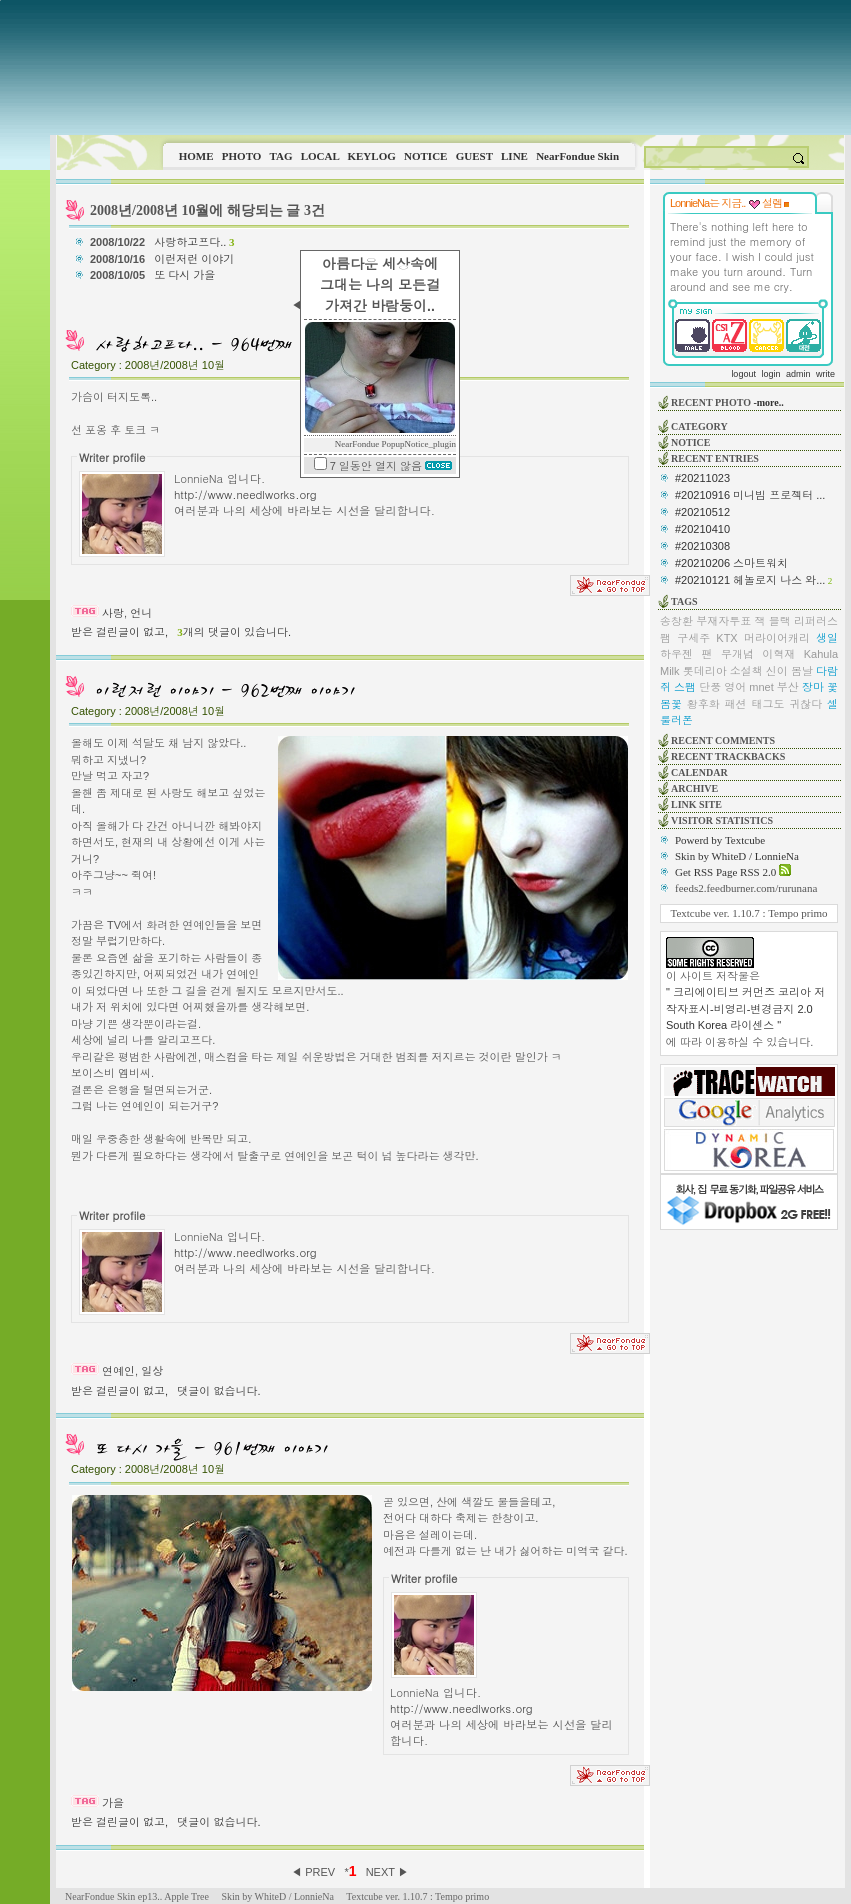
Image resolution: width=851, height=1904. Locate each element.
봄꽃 (671, 704)
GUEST (474, 156)
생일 (827, 638)
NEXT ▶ (387, 1872)
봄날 (802, 671)
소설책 (746, 671)
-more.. (768, 402)
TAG (280, 156)
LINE (514, 156)
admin (798, 374)
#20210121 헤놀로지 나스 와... (750, 580)
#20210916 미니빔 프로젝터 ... (750, 495)
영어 (735, 687)
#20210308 (702, 546)
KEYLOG (371, 156)
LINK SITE (696, 804)
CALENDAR (699, 772)
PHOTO (242, 156)
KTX (726, 638)
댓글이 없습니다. (218, 1391)
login (770, 374)
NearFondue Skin (577, 156)
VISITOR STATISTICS (722, 820)
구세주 (693, 638)
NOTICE (425, 156)
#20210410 (702, 529)
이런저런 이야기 (195, 259)
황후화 (703, 704)
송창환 (676, 621)
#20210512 (702, 512)
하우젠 (676, 654)
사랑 (113, 613)
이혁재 (778, 654)
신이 (777, 671)
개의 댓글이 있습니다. (234, 632)
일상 (152, 1371)
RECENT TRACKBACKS (728, 756)
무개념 (737, 654)
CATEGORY (699, 426)
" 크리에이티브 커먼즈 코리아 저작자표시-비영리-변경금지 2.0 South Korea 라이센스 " (745, 1008)
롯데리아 (705, 671)
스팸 (685, 687)
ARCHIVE (694, 788)
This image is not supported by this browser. (450, 67)
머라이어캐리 (777, 638)
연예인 (118, 1371)
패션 (736, 704)
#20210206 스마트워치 (731, 563)
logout (743, 374)
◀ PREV (314, 1872)
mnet (761, 687)
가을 (113, 1803)
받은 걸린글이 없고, (119, 632)
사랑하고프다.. (194, 242)
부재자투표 (723, 621)
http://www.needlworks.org (245, 494)
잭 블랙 (773, 621)
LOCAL (320, 156)
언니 (141, 613)
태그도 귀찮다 (786, 704)
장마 (813, 687)
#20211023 (702, 478)
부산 (788, 687)
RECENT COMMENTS (723, 740)
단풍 (710, 687)
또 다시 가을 (186, 275)
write (825, 374)
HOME (196, 156)
